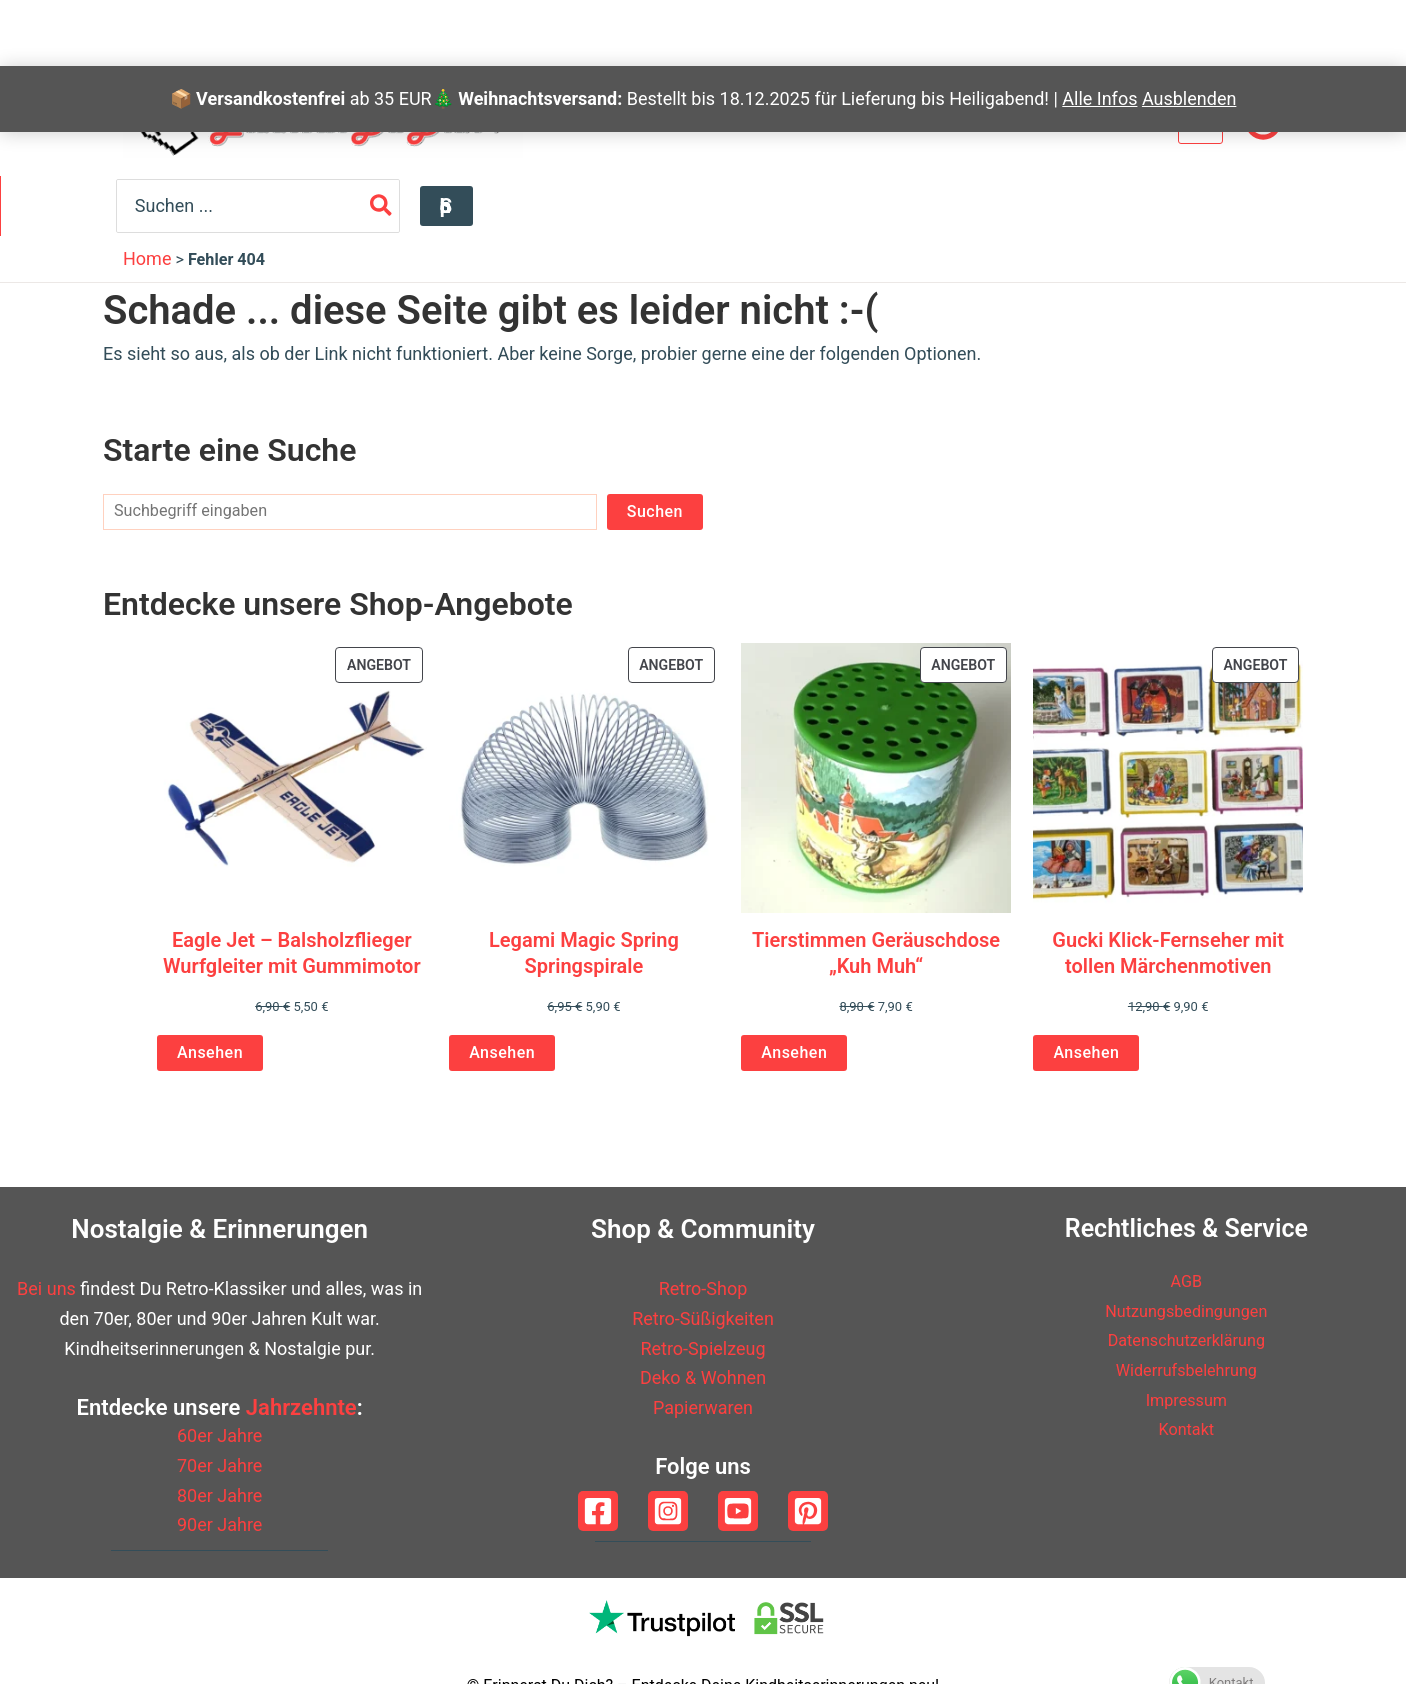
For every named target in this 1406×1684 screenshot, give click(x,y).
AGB (1186, 1280)
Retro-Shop (703, 1288)
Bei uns (46, 1288)
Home (147, 258)
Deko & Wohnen (703, 1377)
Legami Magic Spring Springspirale (584, 952)
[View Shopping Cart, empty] (1200, 120)
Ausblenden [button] (1189, 32)
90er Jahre (219, 1524)
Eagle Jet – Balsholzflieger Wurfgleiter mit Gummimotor (292, 952)
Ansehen (210, 1052)
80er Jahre (219, 1495)
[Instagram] (668, 1511)
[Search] (1193, 205)
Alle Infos (1099, 32)
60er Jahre (219, 1435)
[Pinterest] (808, 1511)
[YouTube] (738, 1511)
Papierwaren (703, 1407)
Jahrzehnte (301, 1407)
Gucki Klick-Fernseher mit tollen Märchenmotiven (1168, 952)
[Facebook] (598, 1511)
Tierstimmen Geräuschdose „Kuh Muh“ (876, 952)
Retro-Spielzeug (702, 1348)
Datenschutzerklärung (1186, 1339)
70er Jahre (219, 1465)
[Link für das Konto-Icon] (1263, 121)
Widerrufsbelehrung (1186, 1369)
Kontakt (1186, 1428)
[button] (1256, 206)
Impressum (1186, 1399)
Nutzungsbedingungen (1186, 1310)
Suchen (655, 510)
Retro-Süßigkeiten (703, 1318)
